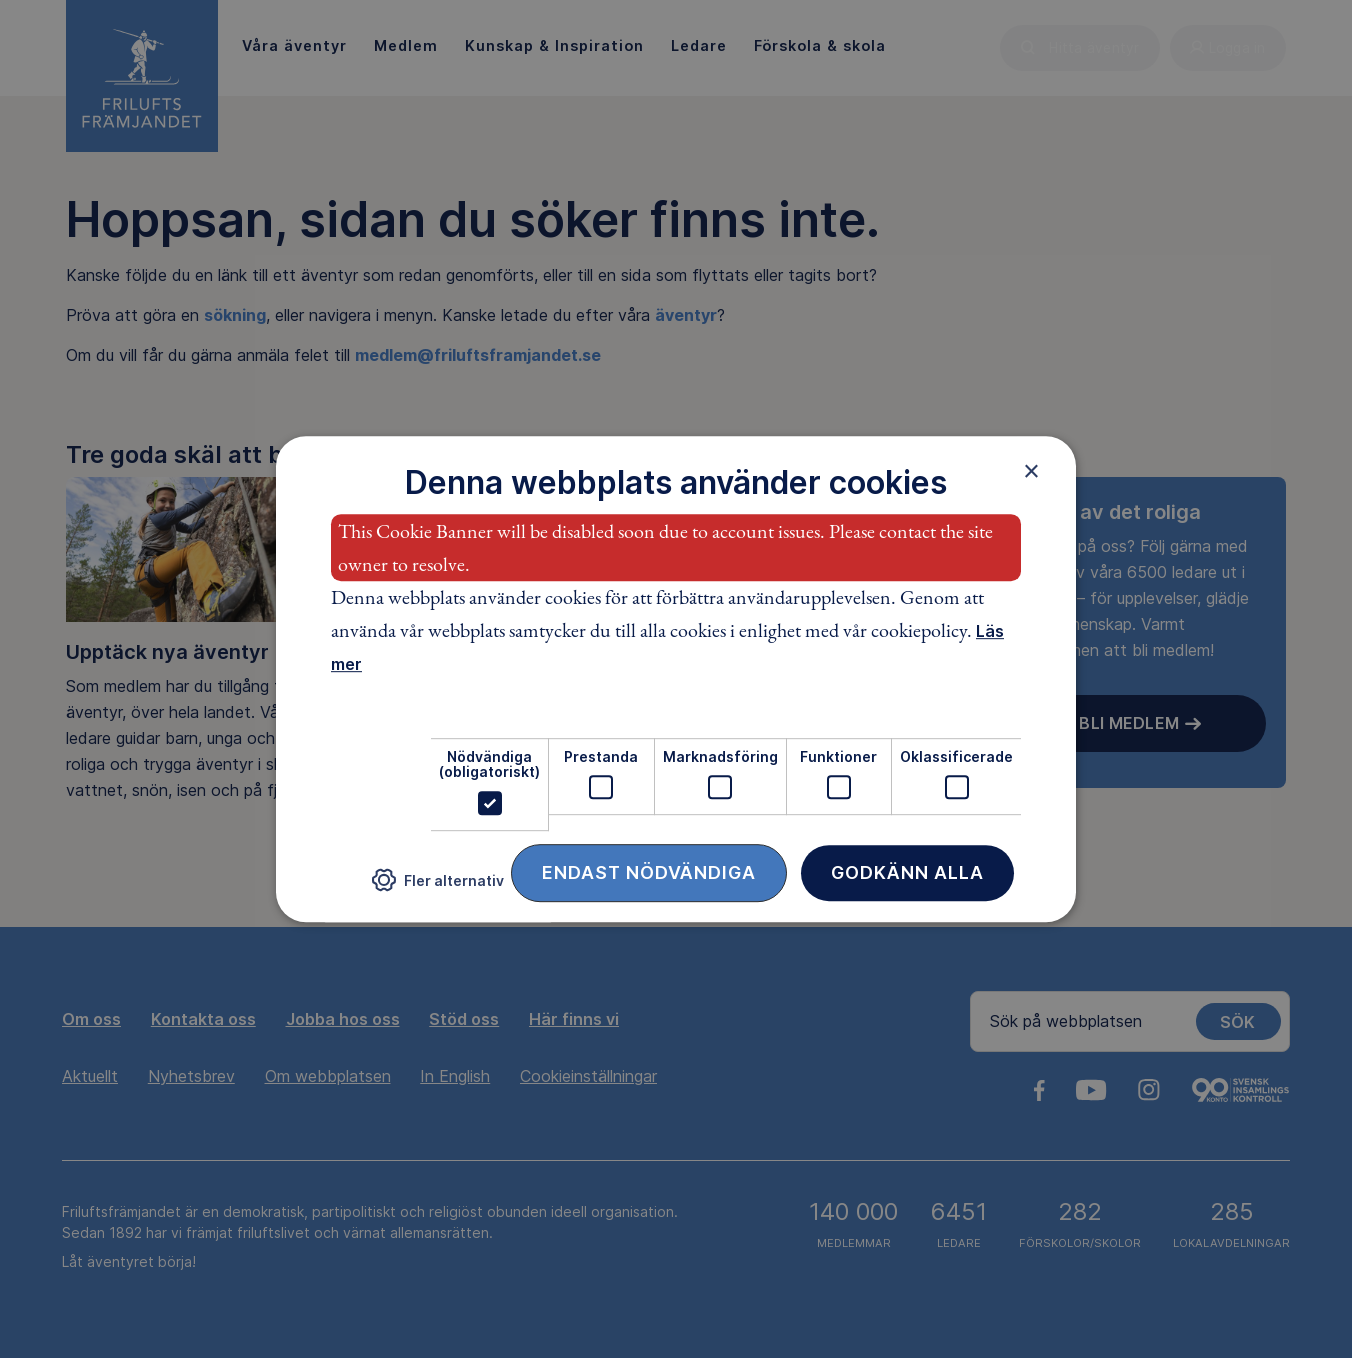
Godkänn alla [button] (907, 872)
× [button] (1031, 471)
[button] (438, 887)
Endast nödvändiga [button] (649, 872)
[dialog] (676, 679)
